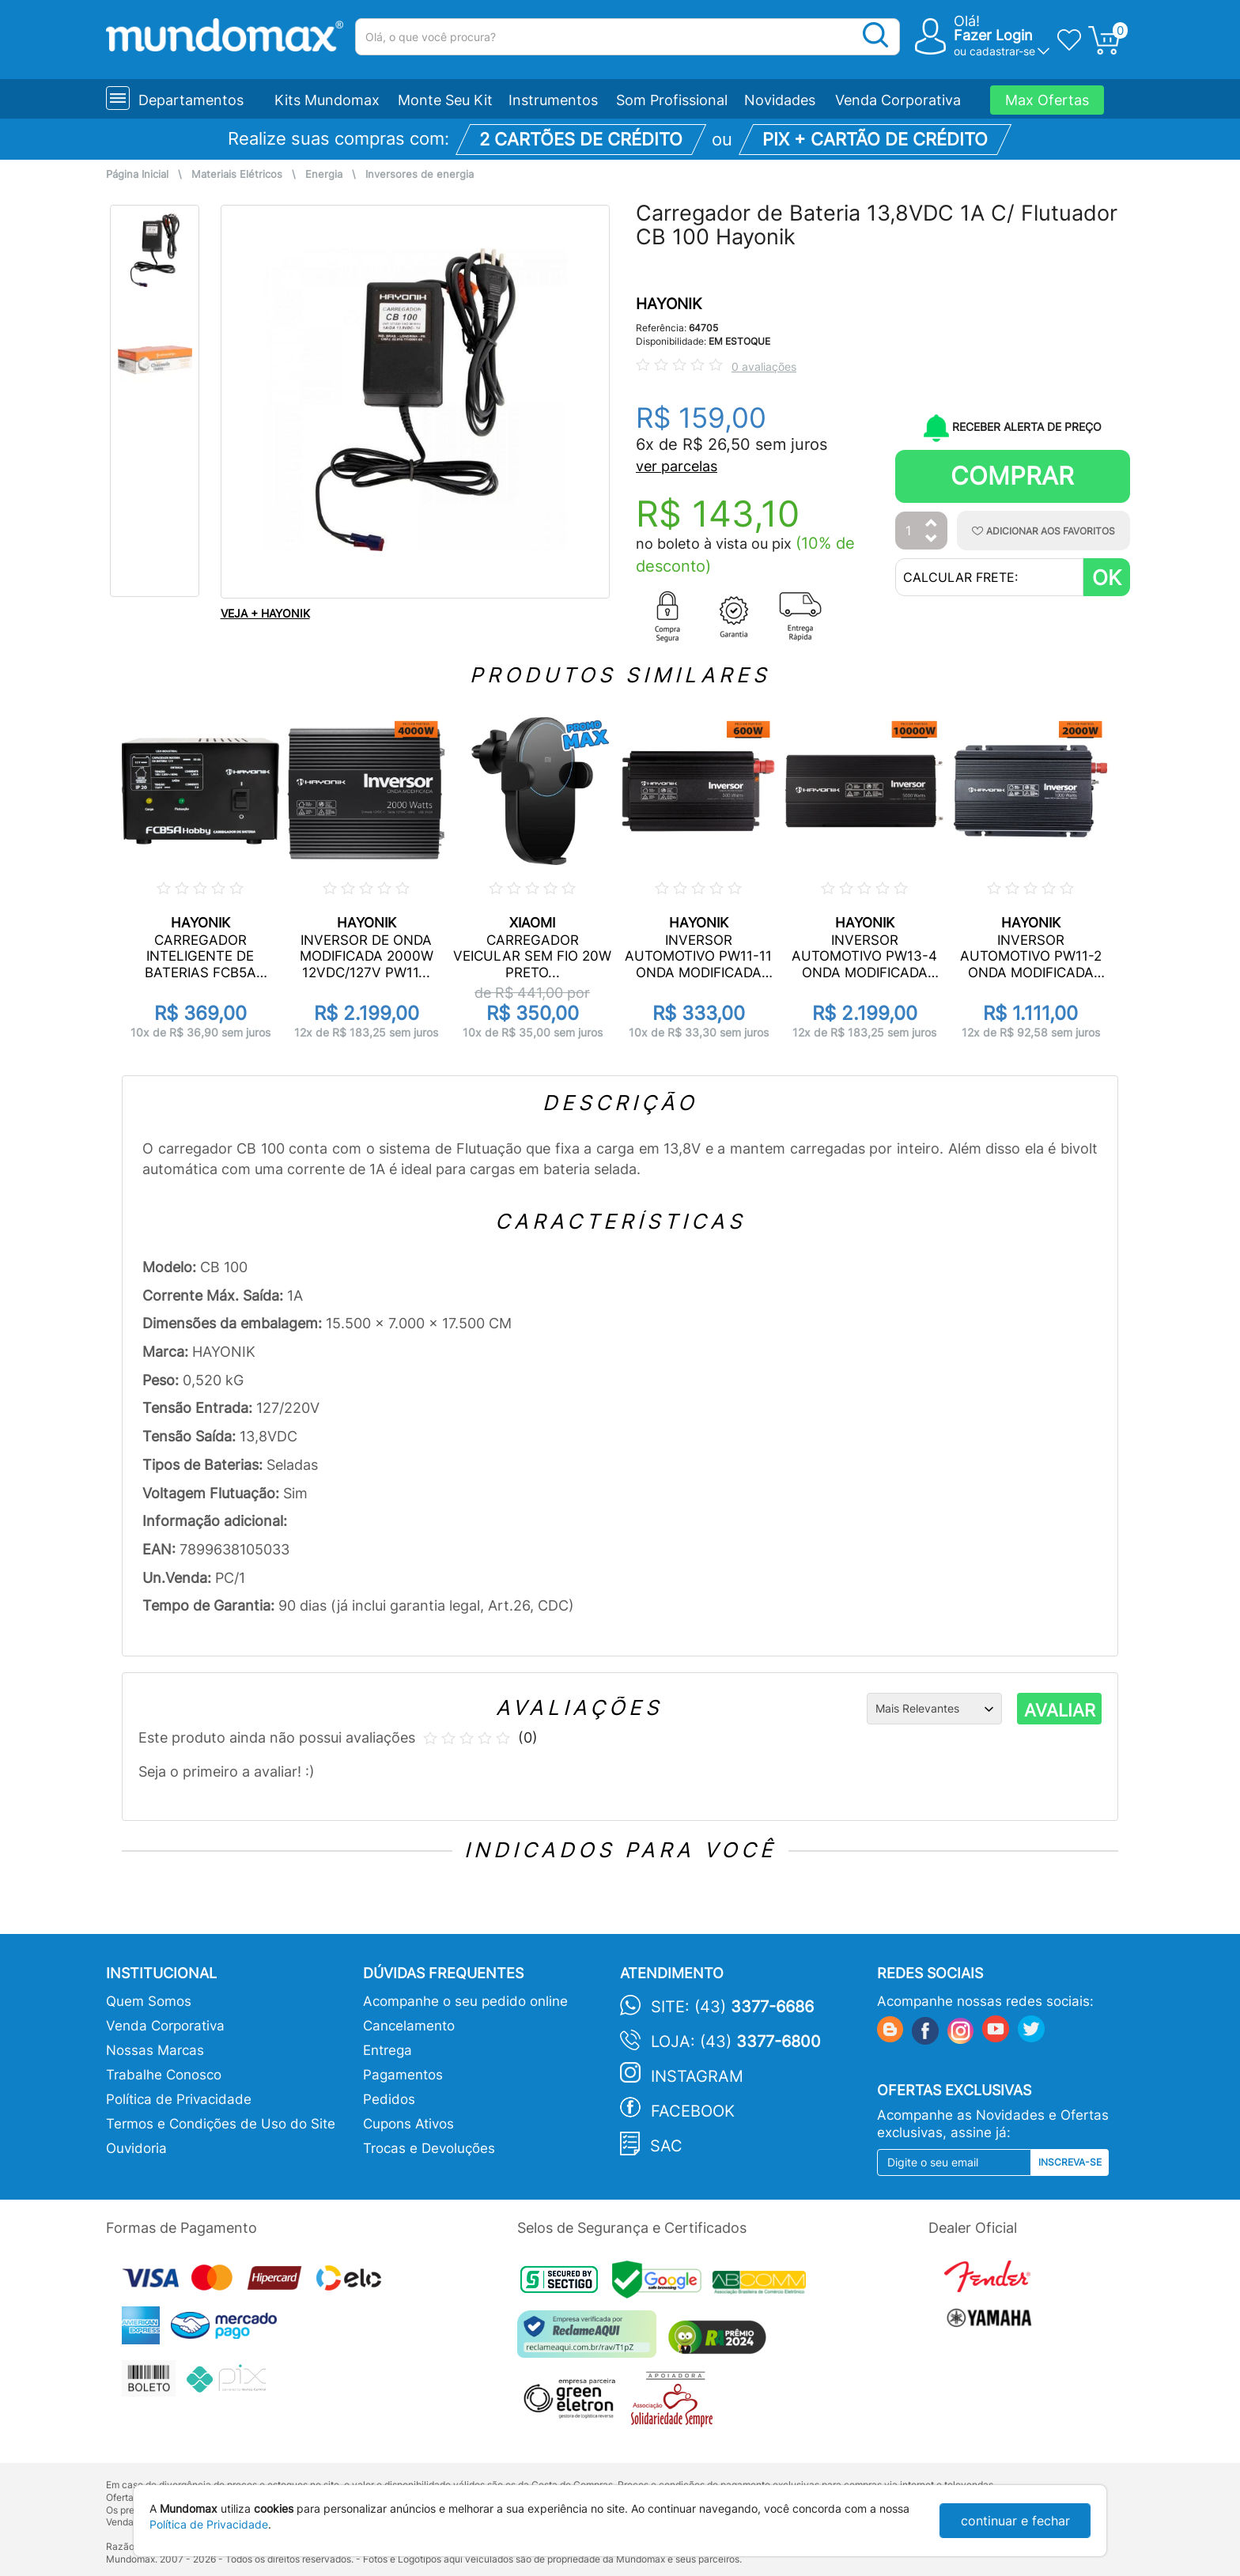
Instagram (697, 2076)
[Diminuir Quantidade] (932, 540)
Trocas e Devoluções (429, 2148)
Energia (323, 174)
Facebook (693, 2111)
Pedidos (389, 2099)
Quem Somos (148, 2001)
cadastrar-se (1002, 51)
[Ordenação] (934, 1708)
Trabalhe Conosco (163, 2075)
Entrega (387, 2050)
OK (1106, 577)
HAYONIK (668, 304)
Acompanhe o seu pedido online (465, 2001)
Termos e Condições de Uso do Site (220, 2124)
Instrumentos (553, 100)
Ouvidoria (136, 2148)
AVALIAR (1059, 1710)
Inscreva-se (1070, 2162)
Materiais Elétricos (236, 174)
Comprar (1012, 475)
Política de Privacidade (178, 2099)
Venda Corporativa (898, 100)
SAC (666, 2145)
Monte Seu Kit (445, 100)
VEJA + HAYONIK (265, 613)
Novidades (779, 100)
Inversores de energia (419, 174)
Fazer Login (993, 35)
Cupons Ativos (408, 2124)
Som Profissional (672, 100)
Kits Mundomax (327, 100)
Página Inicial (137, 174)
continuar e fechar (1015, 2521)
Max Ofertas (1047, 100)
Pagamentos (403, 2075)
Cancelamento (409, 2026)
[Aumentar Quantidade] (932, 524)
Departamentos (191, 100)
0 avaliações (764, 366)
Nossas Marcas (155, 2050)
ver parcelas (676, 466)
